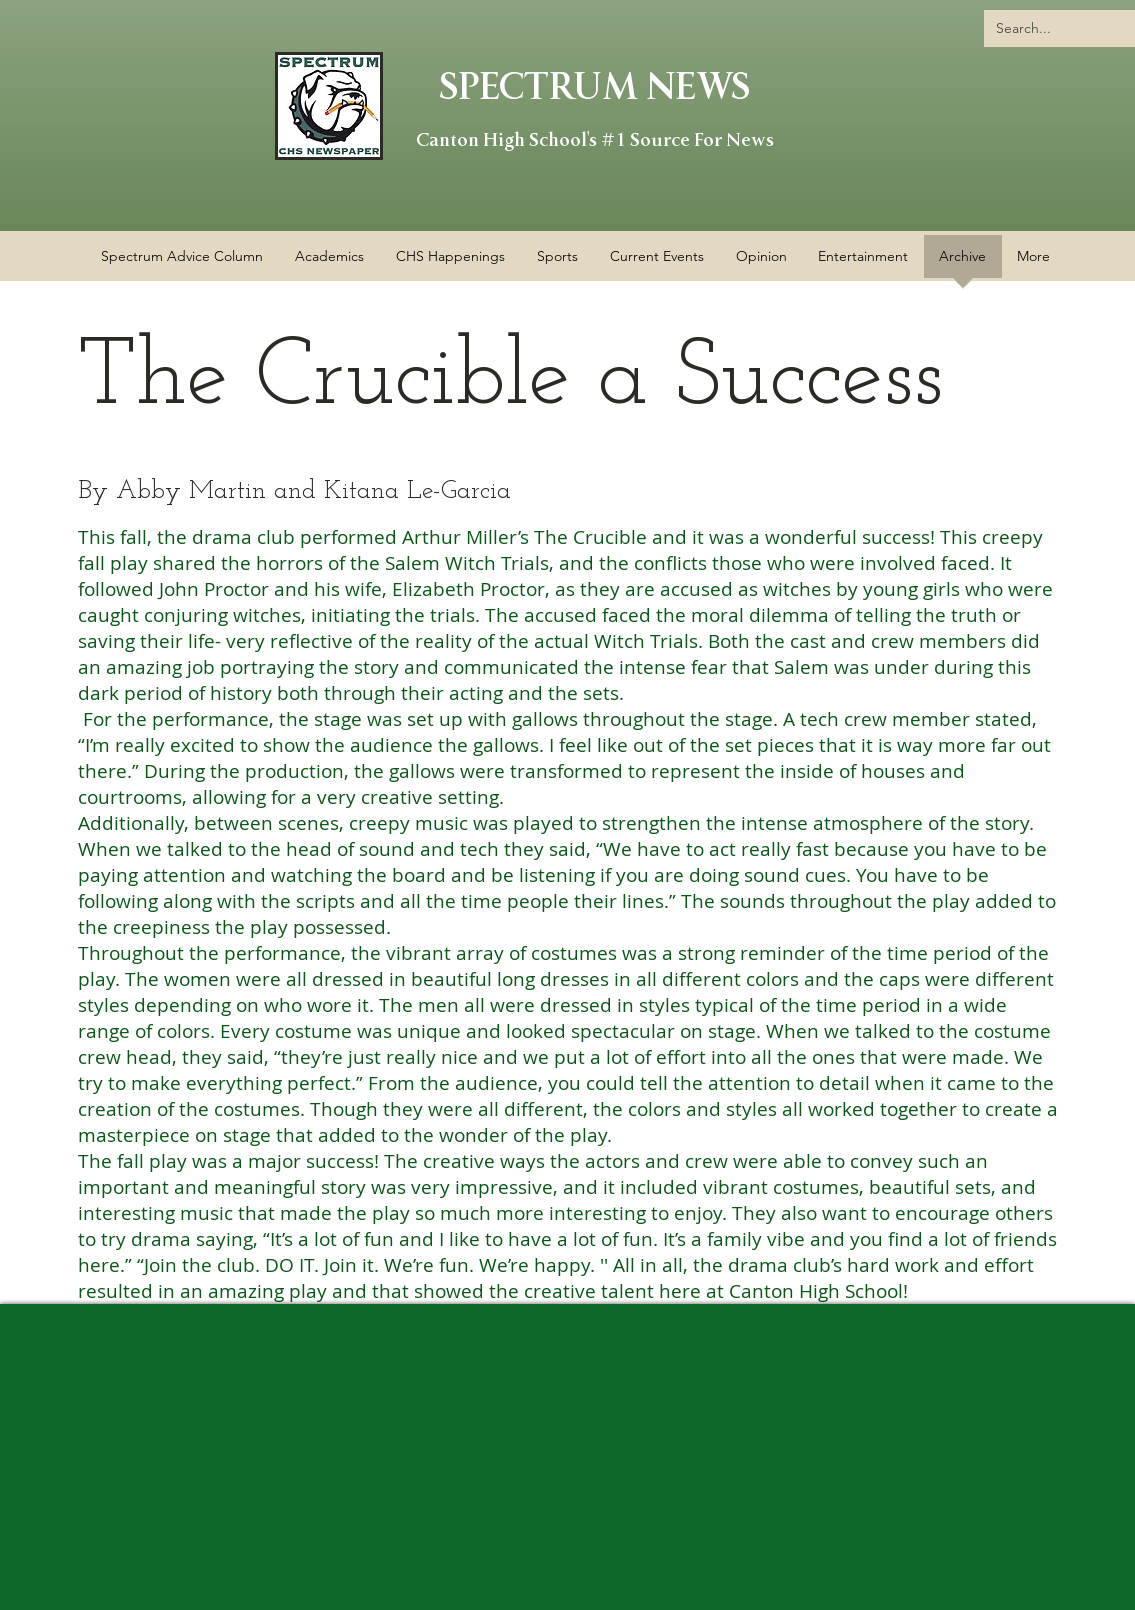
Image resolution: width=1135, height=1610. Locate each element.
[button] (450, 263)
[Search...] (1064, 28)
